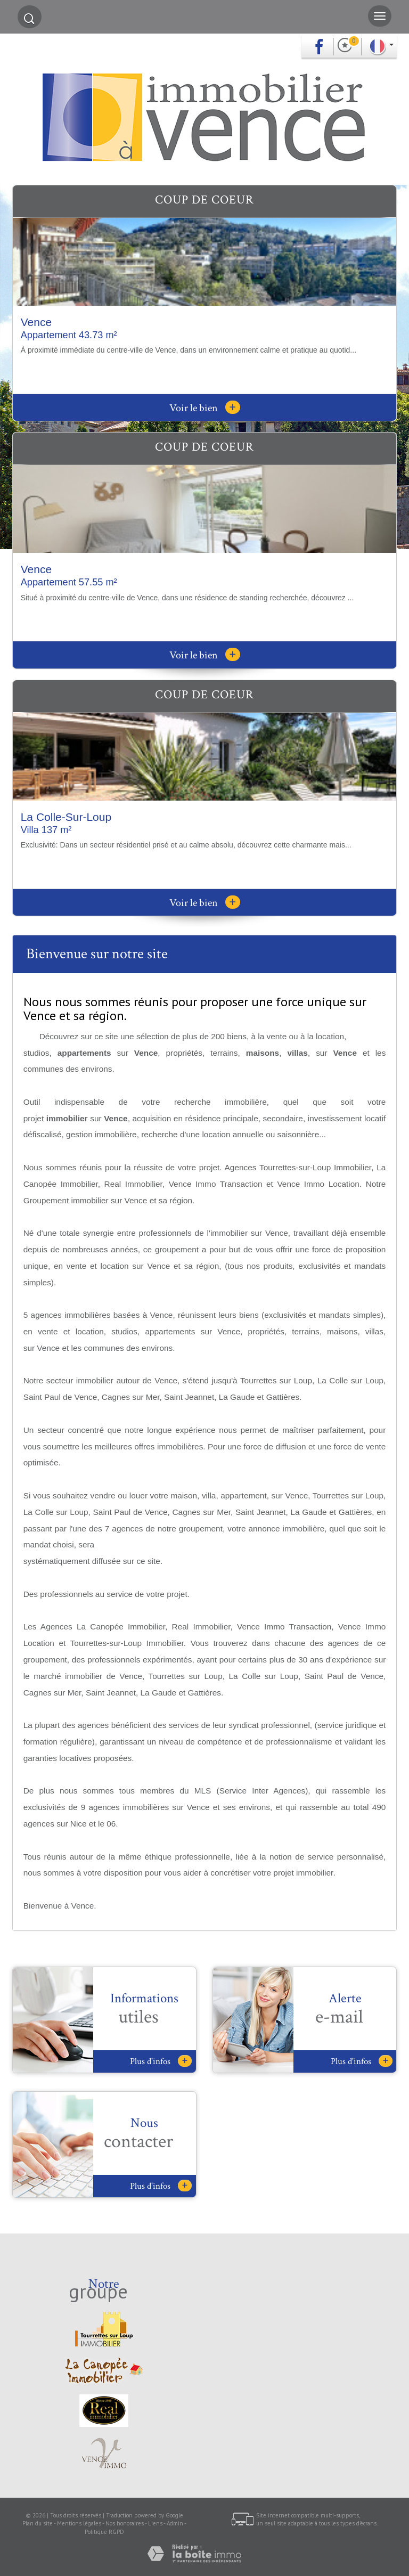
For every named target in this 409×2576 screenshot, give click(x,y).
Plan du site (37, 2523)
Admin (175, 2523)
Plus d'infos (161, 2061)
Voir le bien (204, 408)
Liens (155, 2523)
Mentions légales (79, 2523)
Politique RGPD (104, 2532)
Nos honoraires (124, 2523)
